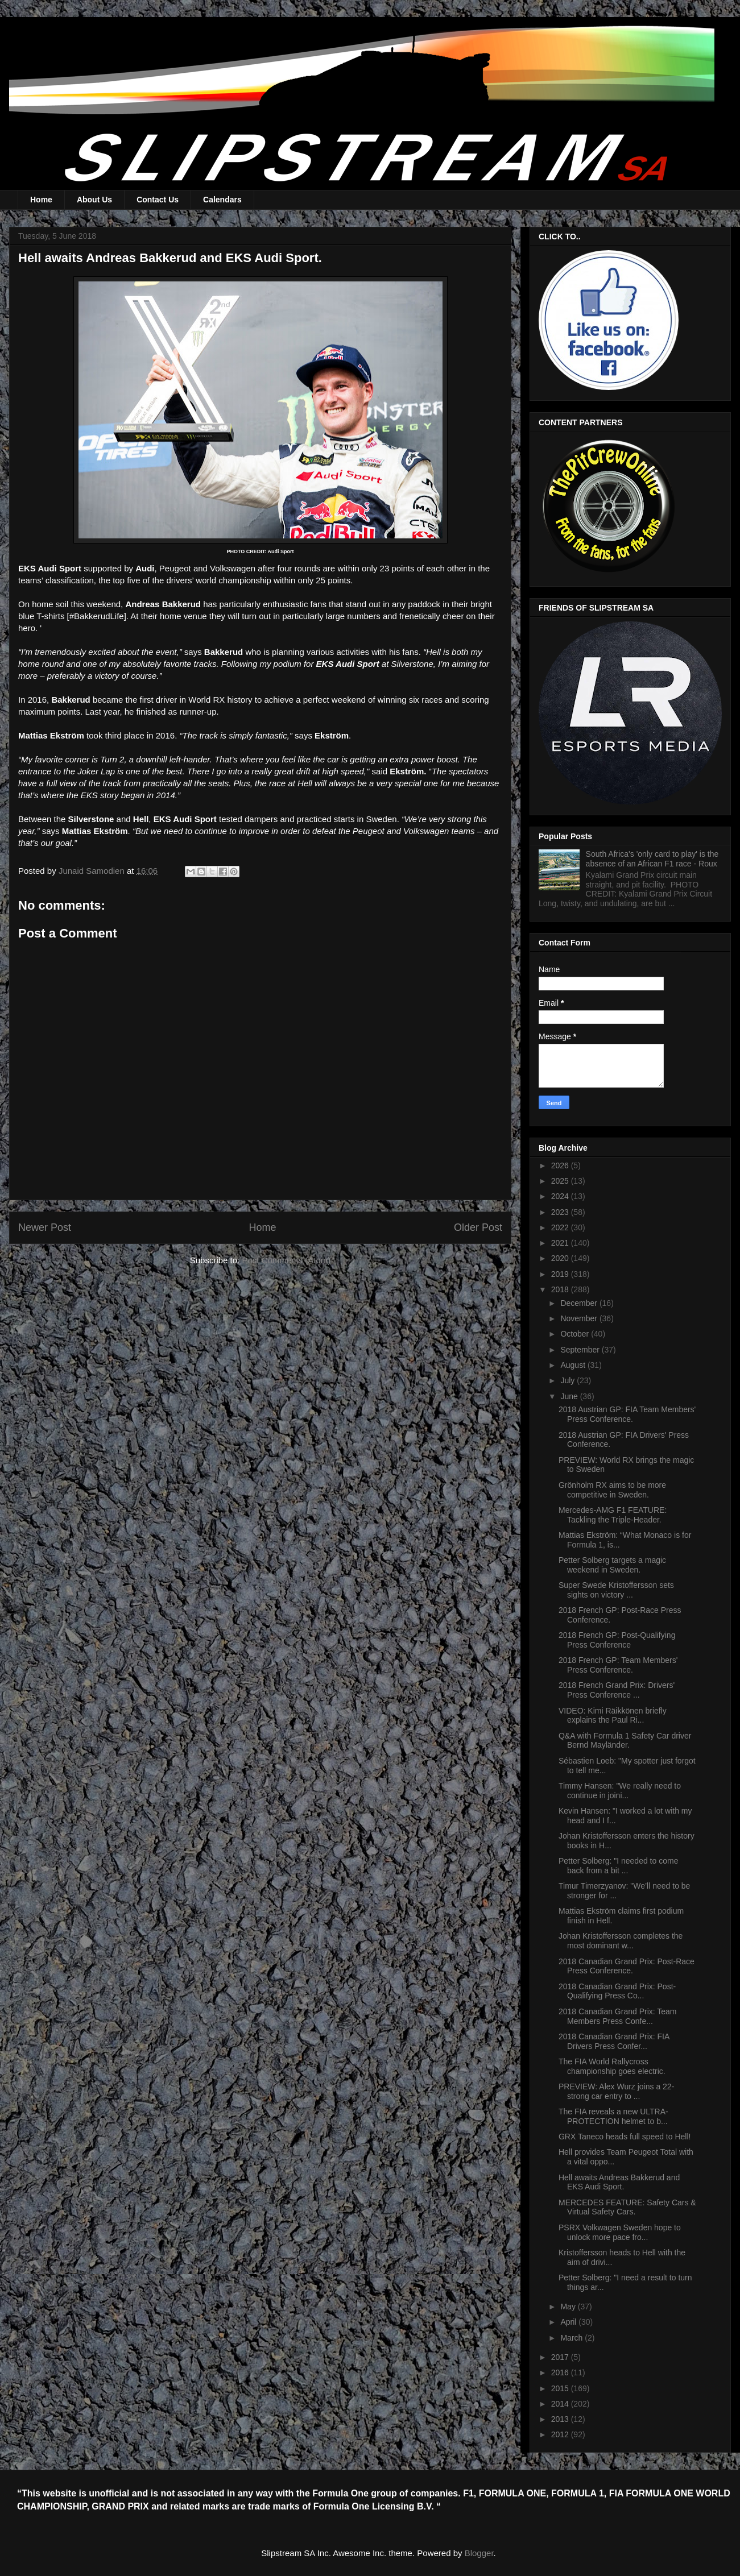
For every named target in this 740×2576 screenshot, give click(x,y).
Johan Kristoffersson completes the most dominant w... (621, 1940)
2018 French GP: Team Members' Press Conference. (618, 1665)
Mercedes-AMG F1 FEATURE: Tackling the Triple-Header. (613, 1514)
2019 (561, 1274)
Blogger (479, 2553)
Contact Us (158, 199)
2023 (561, 1212)
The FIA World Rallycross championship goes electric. (612, 2066)
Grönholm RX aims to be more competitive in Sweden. (612, 1489)
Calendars (222, 199)
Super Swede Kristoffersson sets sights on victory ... (616, 1590)
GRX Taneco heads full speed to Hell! (625, 2136)
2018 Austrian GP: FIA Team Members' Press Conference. (627, 1414)
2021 (561, 1242)
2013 (561, 2419)
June (570, 1396)
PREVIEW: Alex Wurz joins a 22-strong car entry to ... (616, 2091)
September (580, 1349)
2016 (561, 2372)
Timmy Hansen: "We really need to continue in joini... (620, 1790)
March (572, 2337)
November (579, 1318)
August (573, 1365)
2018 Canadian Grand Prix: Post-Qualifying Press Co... (617, 1991)
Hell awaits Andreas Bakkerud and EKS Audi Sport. (619, 2182)
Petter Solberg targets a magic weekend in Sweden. (612, 1564)
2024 (561, 1196)
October (575, 1333)
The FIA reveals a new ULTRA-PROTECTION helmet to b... (613, 2116)
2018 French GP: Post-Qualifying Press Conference (617, 1640)
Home (41, 199)
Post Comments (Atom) (286, 1260)
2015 (561, 2388)
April (569, 2321)
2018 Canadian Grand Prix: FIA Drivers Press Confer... (614, 2041)
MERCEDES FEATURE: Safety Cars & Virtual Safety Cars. (627, 2207)
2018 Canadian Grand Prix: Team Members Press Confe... (618, 2016)
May (568, 2306)
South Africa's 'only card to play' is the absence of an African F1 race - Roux (652, 858)
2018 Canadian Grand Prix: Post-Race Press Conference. (626, 1966)
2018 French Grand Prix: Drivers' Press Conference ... (617, 1690)
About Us (94, 199)
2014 (561, 2403)
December (579, 1303)
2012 (561, 2434)
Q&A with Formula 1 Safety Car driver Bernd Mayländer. (625, 1740)
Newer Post (44, 1227)
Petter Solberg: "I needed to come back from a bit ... (618, 1865)
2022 (561, 1227)
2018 (561, 1289)
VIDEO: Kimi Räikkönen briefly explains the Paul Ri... (613, 1715)
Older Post (478, 1227)
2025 (561, 1180)
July (568, 1380)
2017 (561, 2357)
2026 (561, 1165)
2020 (561, 1258)
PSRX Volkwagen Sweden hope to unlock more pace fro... (620, 2232)
